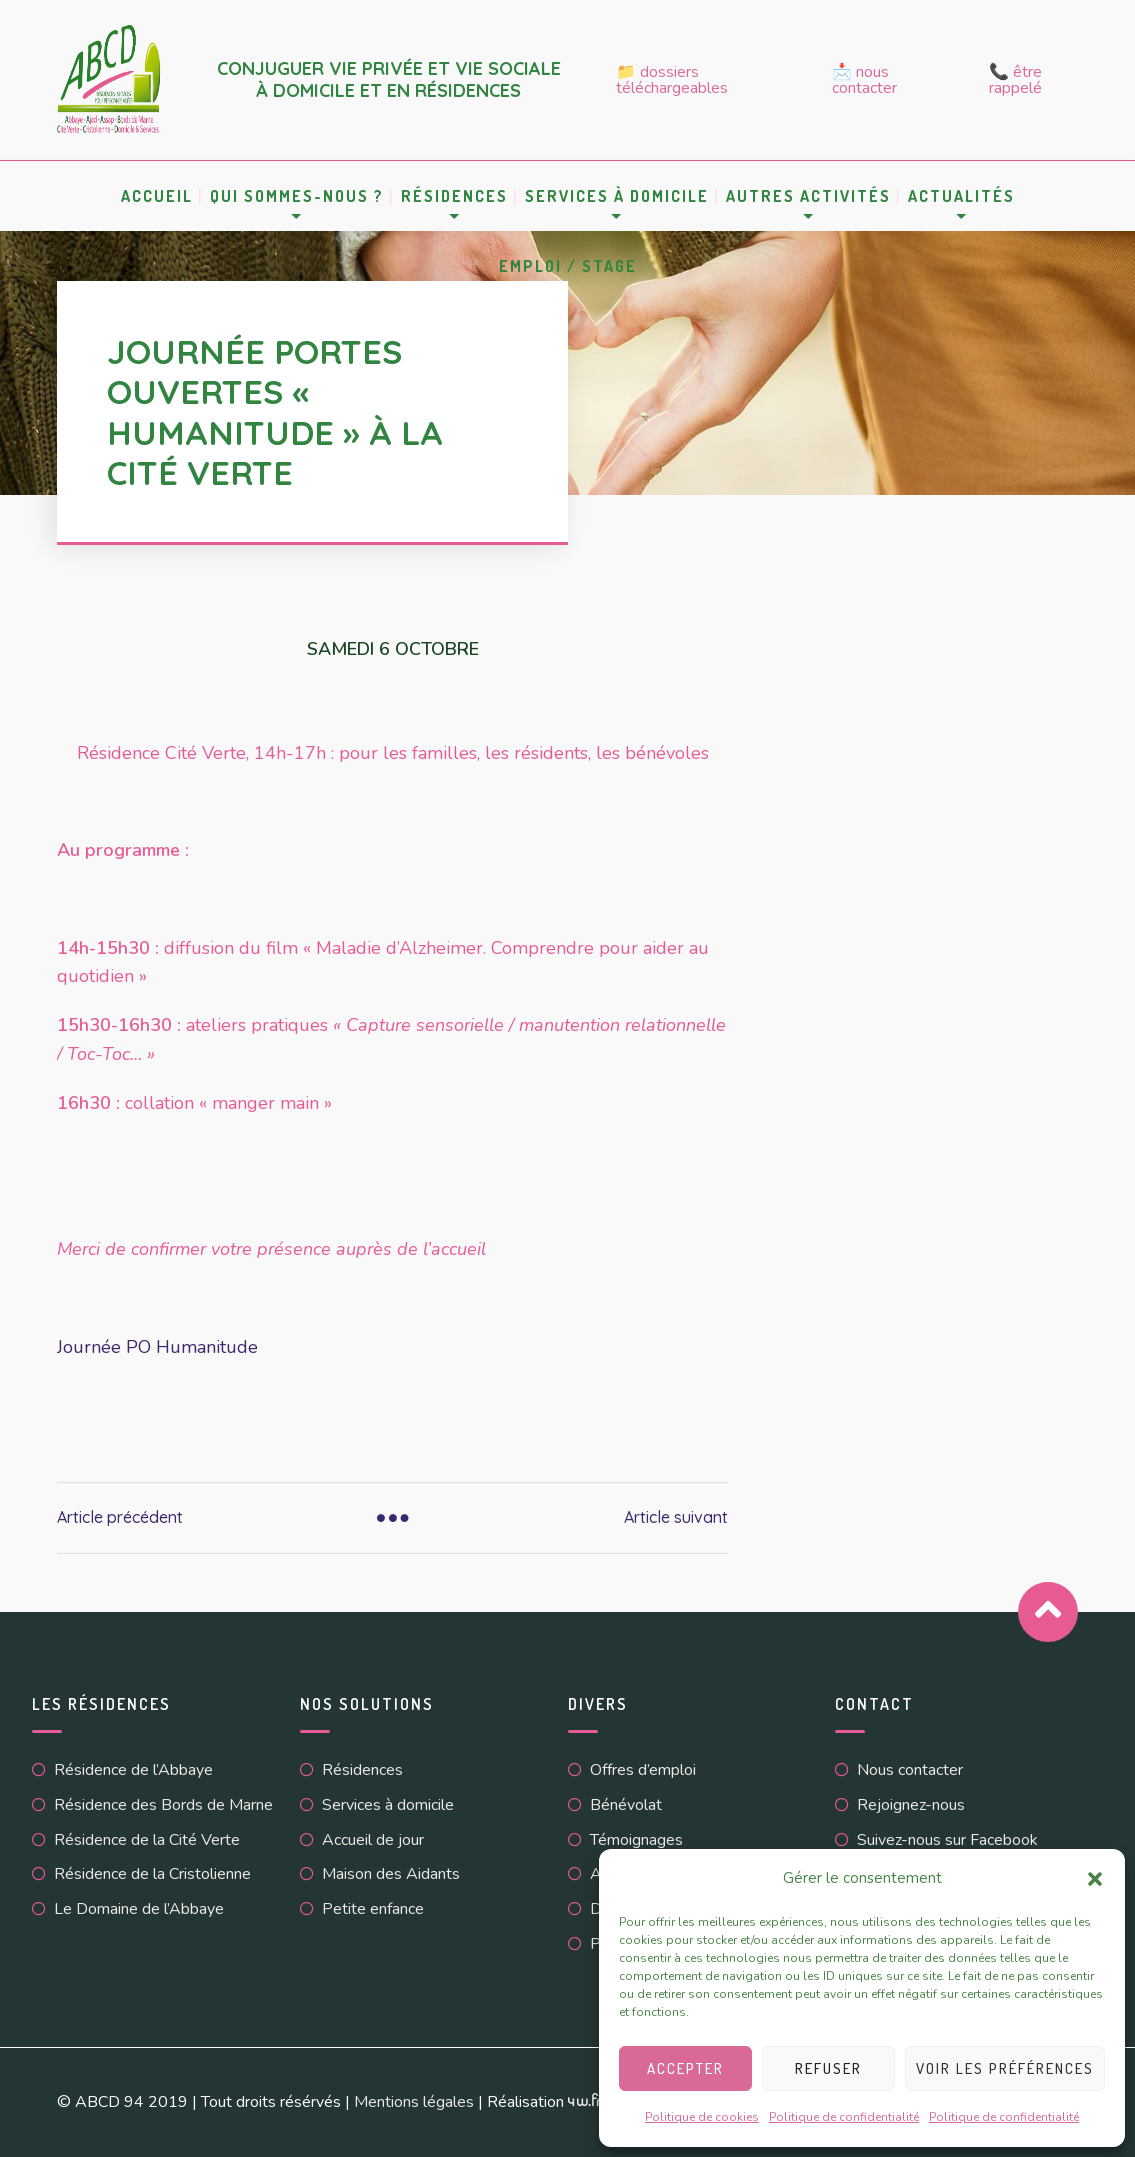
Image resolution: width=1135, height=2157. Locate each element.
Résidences (454, 196)
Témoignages (636, 1840)
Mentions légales (414, 2102)
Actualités (961, 196)
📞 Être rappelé (1015, 80)
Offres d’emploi (643, 1770)
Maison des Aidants (391, 1874)
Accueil (157, 196)
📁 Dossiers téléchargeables (672, 80)
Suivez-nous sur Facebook (947, 1840)
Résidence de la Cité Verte (147, 1840)
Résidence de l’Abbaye (133, 1770)
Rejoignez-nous (911, 1805)
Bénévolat (626, 1805)
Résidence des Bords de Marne (163, 1805)
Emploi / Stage (568, 266)
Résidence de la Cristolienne (152, 1874)
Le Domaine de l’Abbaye (139, 1909)
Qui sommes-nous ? (297, 196)
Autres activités (808, 196)
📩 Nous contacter (864, 80)
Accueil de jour (373, 1840)
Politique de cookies (702, 2117)
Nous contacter (910, 1770)
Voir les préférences (1005, 2068)
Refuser (828, 2068)
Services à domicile (617, 196)
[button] (1095, 1879)
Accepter (685, 2068)
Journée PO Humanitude (157, 1347)
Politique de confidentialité (844, 2117)
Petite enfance (373, 1909)
